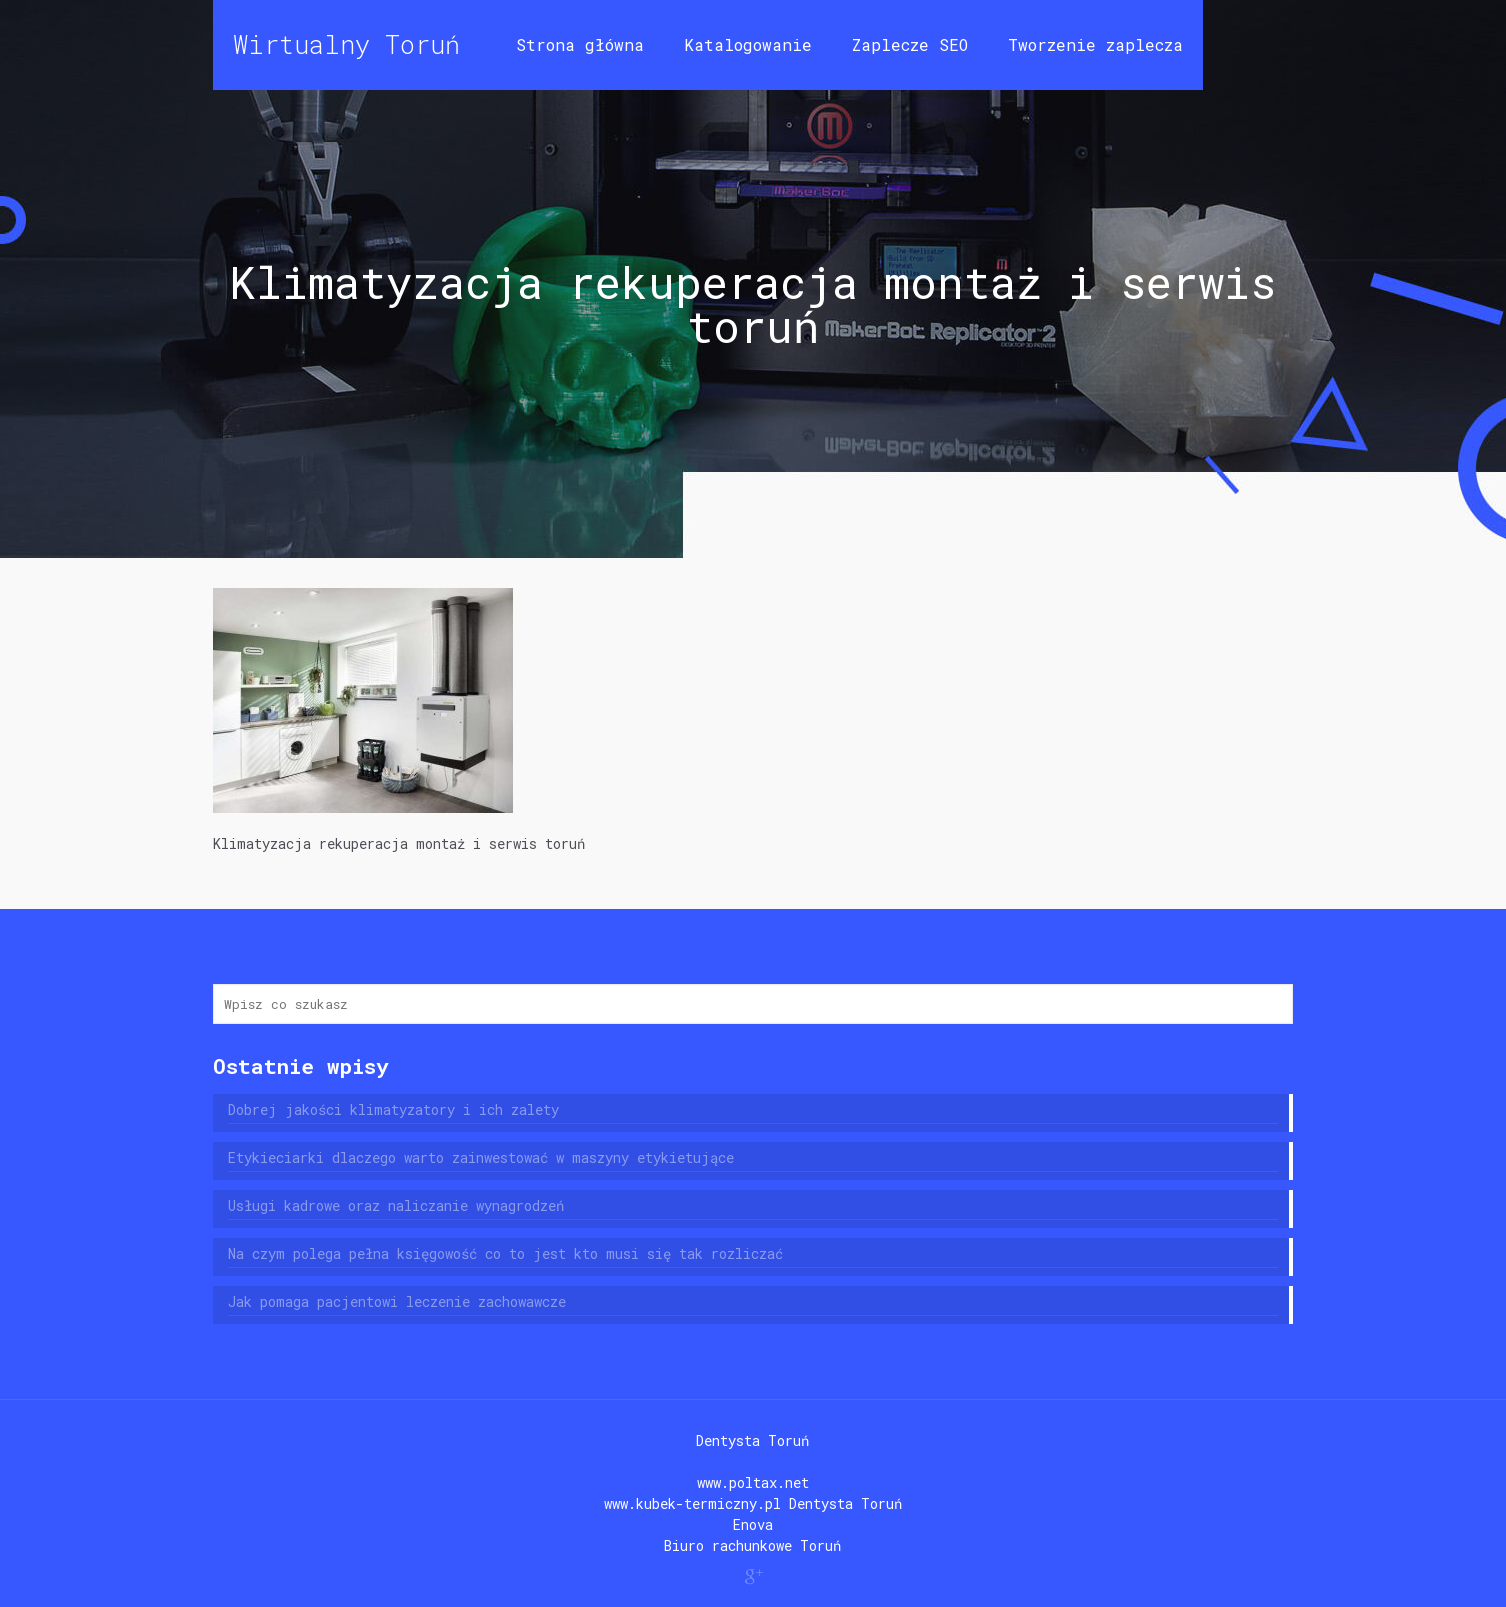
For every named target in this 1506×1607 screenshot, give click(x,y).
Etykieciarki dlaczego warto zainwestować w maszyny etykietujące (481, 1157)
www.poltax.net (753, 1482)
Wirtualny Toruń (346, 44)
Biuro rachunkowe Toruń (752, 1545)
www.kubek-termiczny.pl (692, 1503)
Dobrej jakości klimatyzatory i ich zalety (393, 1109)
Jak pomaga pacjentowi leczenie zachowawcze (397, 1301)
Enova (753, 1524)
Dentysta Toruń (752, 1440)
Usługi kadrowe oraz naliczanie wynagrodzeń (396, 1205)
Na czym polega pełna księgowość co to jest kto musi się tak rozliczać (505, 1253)
